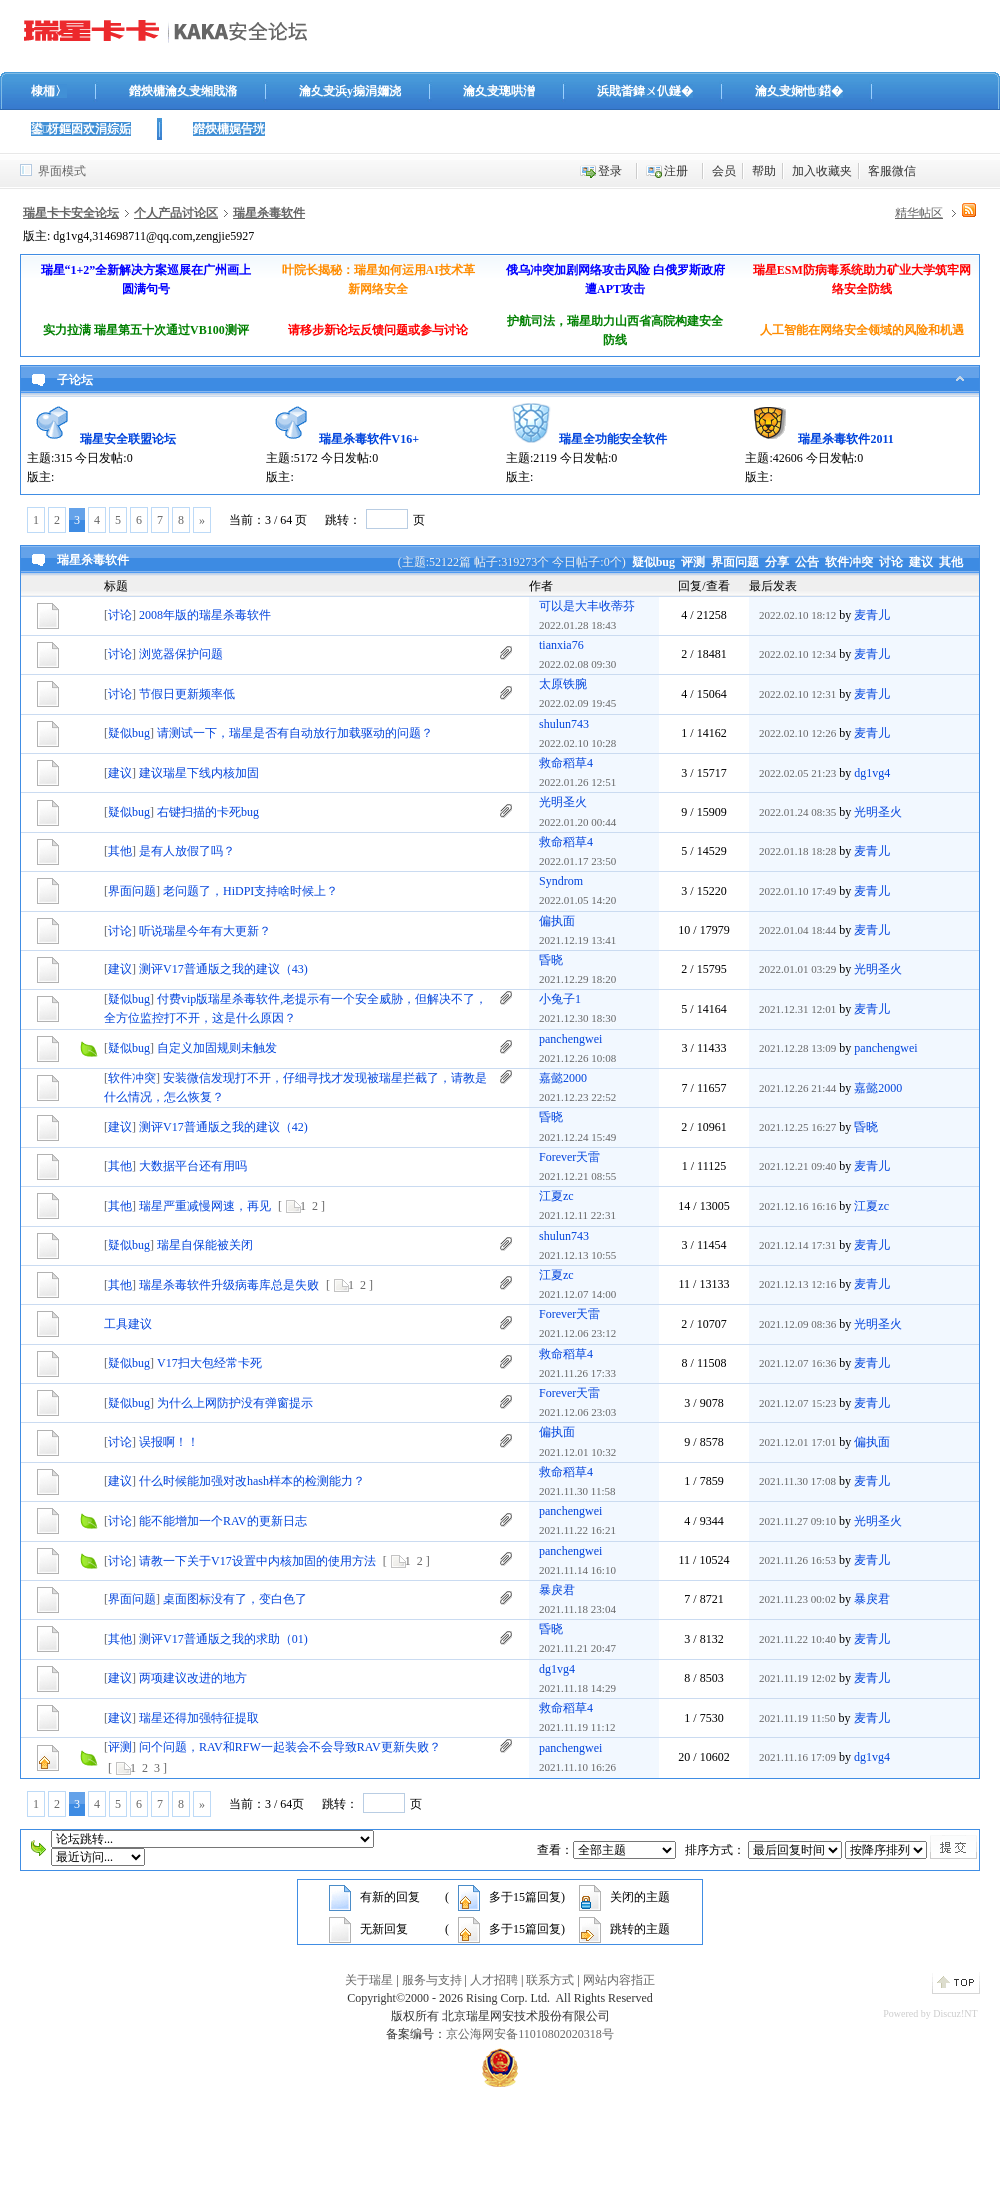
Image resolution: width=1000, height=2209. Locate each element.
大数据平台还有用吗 (193, 1166)
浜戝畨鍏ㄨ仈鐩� (645, 91)
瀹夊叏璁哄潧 (499, 91)
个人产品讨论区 (176, 213)
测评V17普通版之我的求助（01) (223, 1639)
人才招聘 (494, 1980)
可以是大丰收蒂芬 (587, 606)
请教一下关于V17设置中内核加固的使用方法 (257, 1561)
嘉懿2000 (563, 1078)
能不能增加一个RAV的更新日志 (223, 1521)
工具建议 (128, 1324)
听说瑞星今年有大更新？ (205, 931)
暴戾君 (557, 1590)
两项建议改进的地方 (193, 1678)
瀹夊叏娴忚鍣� (799, 91)
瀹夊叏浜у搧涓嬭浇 (350, 91)
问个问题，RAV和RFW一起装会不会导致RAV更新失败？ (290, 1747)
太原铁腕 (563, 684)
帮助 (764, 171)
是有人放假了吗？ (187, 851)
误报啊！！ (169, 1442)
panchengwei (570, 1039)
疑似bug (653, 562)
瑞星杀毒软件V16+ (369, 439)
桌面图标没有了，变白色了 (235, 1599)
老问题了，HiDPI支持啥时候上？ (250, 891)
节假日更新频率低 (187, 694)
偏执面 (557, 921)
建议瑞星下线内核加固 (199, 773)
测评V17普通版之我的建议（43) (223, 969)
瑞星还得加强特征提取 (199, 1718)
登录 (610, 171)
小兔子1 (560, 999)
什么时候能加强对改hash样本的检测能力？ (252, 1481)
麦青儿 (872, 615)
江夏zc (556, 1196)
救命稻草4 (566, 763)
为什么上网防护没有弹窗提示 (235, 1403)
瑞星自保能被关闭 (205, 1245)
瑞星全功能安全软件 (613, 439)
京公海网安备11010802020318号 (530, 2034)
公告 (807, 562)
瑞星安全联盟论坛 (128, 439)
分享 (777, 562)
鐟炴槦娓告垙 (229, 129)
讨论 (891, 562)
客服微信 (892, 171)
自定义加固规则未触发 (217, 1048)
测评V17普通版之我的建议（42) (223, 1127)
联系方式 (550, 1980)
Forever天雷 (569, 1157)
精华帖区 (919, 213)
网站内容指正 (619, 1980)
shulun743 (564, 724)
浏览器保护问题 (181, 654)
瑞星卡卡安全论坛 (71, 213)
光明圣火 (563, 802)
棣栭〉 (49, 91)
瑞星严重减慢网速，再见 (205, 1206)
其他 (951, 562)
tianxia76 (561, 645)
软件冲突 (849, 562)
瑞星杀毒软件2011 (845, 439)
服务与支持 (432, 1980)
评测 (693, 562)
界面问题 (735, 562)
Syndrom (561, 881)
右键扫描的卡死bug (208, 812)
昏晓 (551, 960)
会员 (724, 171)
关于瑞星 (369, 1980)
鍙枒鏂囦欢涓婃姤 (81, 129)
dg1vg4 (872, 773)
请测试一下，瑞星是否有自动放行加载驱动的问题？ (295, 733)
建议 (921, 562)
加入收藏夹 (822, 171)
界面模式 (62, 171)
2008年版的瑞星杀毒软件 (205, 615)
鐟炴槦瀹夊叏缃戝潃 (183, 91)
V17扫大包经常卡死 (209, 1363)
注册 (676, 171)
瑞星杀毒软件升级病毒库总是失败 (229, 1285)
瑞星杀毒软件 (269, 213)
